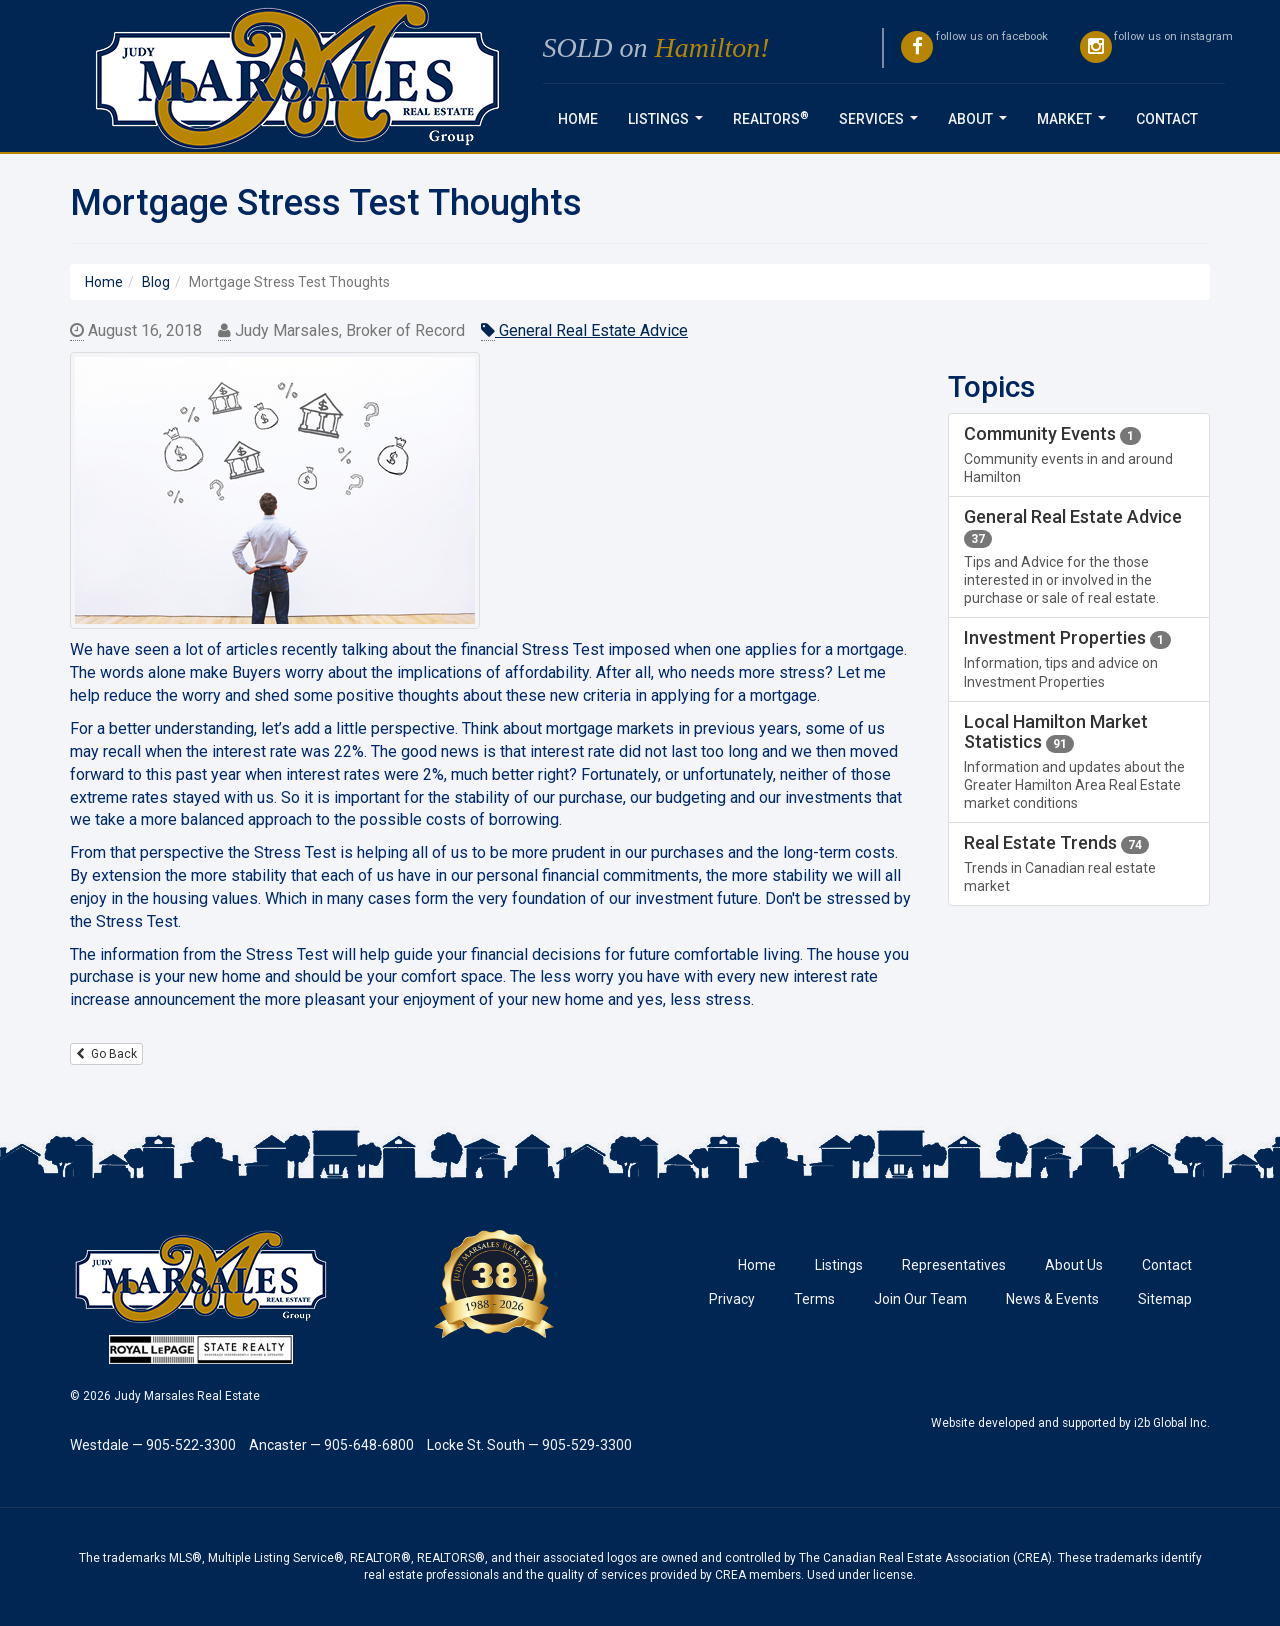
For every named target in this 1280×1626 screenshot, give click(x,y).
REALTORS (771, 118)
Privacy (732, 1299)
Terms (814, 1299)
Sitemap (1165, 1299)
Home (578, 119)
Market (1075, 124)
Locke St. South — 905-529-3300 (529, 1445)
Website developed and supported (1023, 1423)
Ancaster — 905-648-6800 (331, 1445)
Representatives (954, 1265)
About (981, 124)
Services (882, 124)
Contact (1167, 119)
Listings (669, 124)
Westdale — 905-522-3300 (153, 1445)
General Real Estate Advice (584, 331)
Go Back (106, 1054)
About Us (1074, 1265)
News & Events (1052, 1299)
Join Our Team (920, 1299)
